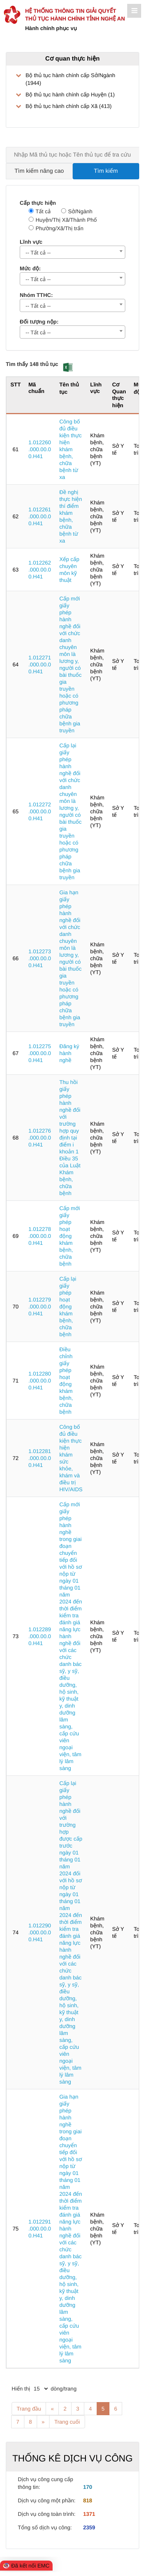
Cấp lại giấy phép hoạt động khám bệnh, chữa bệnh (67, 1306)
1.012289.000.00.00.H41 (39, 1636)
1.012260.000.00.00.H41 (39, 449)
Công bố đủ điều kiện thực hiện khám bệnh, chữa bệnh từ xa (70, 449)
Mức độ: (30, 268)
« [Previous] (52, 2409)
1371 (89, 2514)
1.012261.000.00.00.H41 (39, 516)
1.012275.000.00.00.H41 (39, 1053)
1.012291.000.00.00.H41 (39, 2229)
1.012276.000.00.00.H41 (39, 1138)
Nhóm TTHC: (36, 295)
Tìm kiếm (106, 171)
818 (87, 2500)
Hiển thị (21, 2388)
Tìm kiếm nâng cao (39, 171)
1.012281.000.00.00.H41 (39, 1458)
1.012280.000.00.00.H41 (39, 1381)
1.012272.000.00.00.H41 (39, 811)
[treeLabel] (72, 90)
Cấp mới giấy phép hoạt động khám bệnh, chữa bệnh (69, 1236)
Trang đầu (29, 2409)
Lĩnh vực (31, 242)
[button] (67, 367)
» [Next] (43, 2422)
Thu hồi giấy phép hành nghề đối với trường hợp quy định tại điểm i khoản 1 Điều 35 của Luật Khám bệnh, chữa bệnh (69, 1137)
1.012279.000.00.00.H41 (39, 1306)
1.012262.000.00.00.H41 (39, 570)
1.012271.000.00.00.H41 (39, 664)
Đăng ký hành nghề (69, 1053)
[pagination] (40, 2388)
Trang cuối (67, 2422)
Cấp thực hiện (38, 203)
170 (87, 2487)
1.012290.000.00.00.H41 (39, 1932)
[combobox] (72, 252)
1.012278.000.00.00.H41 (39, 1236)
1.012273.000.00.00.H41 (39, 958)
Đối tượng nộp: (39, 322)
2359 (89, 2527)
